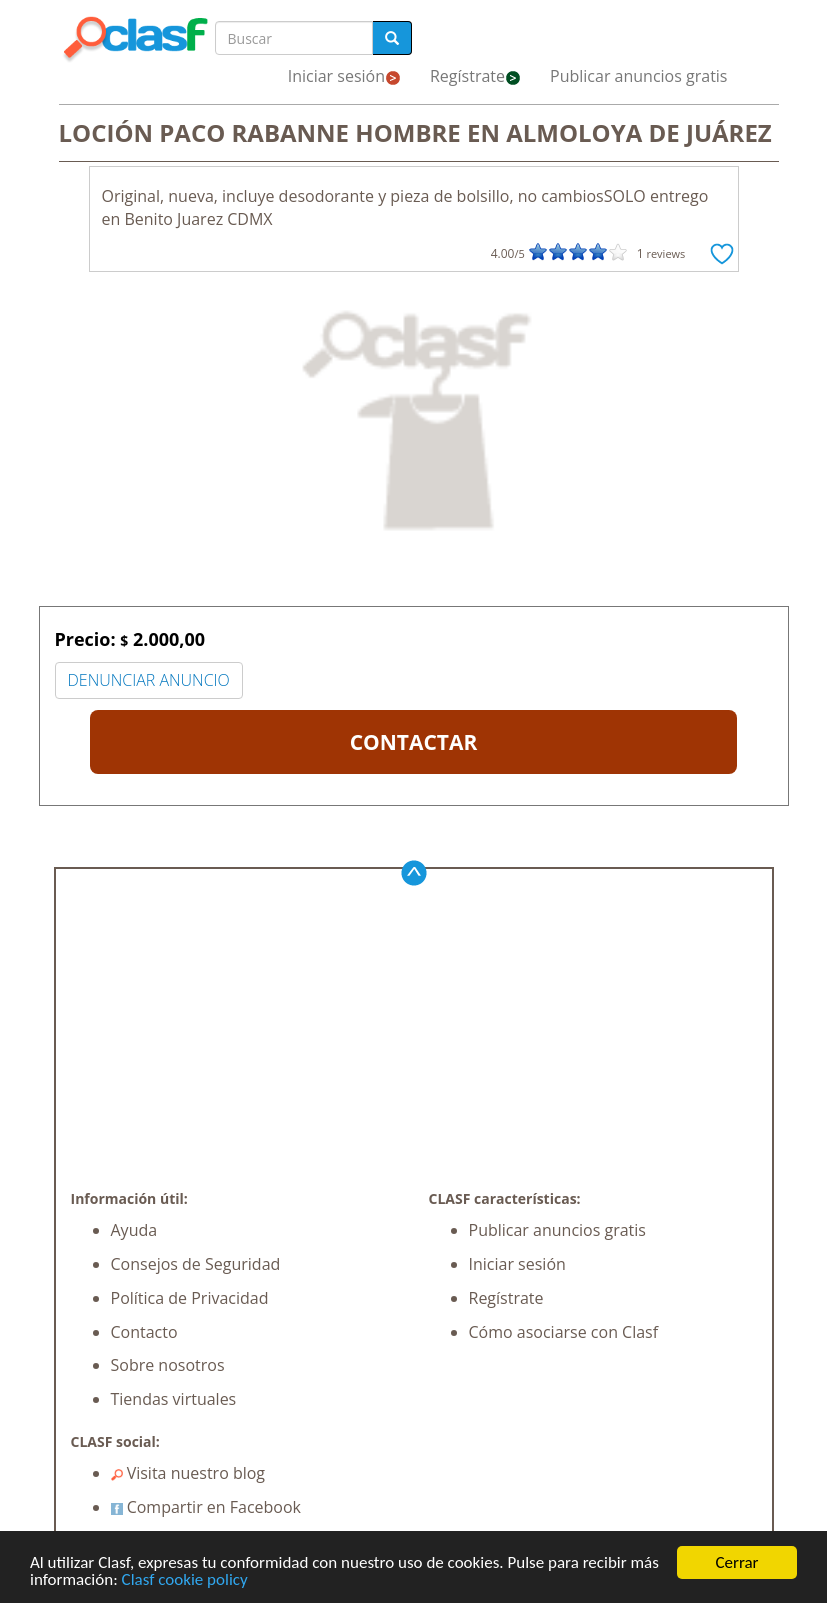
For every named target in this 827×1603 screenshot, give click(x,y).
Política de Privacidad (190, 1298)
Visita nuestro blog (188, 1473)
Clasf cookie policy (185, 1580)
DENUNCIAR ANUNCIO (149, 680)
